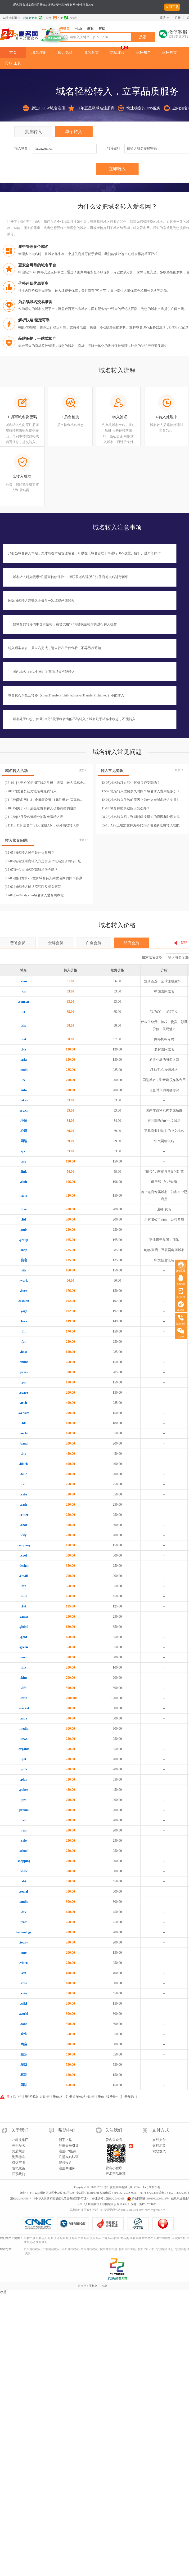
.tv (23, 1068)
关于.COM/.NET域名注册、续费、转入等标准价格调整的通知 (61, 771)
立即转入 (117, 168)
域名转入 (41, 2226)
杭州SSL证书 (146, 2237)
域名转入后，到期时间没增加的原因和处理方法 (145, 805)
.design (24, 1553)
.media (23, 1716)
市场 (9, 63)
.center (23, 1502)
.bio (23, 1441)
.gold (23, 1625)
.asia (23, 1047)
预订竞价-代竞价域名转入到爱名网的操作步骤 (48, 866)
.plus (23, 1767)
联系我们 (18, 2162)
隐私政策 (18, 2156)
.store (23, 1183)
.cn (24, 979)
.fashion (23, 1289)
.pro (23, 1788)
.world (23, 2001)
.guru (23, 1645)
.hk (23, 1411)
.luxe (23, 1309)
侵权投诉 (65, 2150)
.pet (23, 1747)
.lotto (23, 1686)
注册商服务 (67, 2156)
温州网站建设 (70, 2237)
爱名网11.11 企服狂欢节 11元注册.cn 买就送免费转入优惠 (58, 788)
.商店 (23, 2032)
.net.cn (23, 1088)
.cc (23, 999)
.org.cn (23, 1098)
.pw (23, 1370)
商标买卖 (169, 52)
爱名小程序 (114, 2156)
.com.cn (23, 989)
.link (23, 1159)
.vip (23, 1013)
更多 (28, 2241)
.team (23, 1910)
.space (23, 1380)
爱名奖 (124, 2226)
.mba (23, 1706)
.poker (23, 1777)
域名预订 (53, 2226)
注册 (178, 17)
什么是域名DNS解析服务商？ (36, 858)
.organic (23, 1737)
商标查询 (41, 2230)
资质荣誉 (18, 2139)
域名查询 (135, 2226)
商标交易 (29, 2230)
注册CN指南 (67, 2139)
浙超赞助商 (30, 18)
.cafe (23, 1482)
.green (23, 1635)
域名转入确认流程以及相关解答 (38, 875)
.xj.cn (23, 1139)
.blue (23, 1462)
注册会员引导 (69, 2133)
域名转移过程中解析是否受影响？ (135, 771)
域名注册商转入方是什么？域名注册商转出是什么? (52, 849)
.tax (23, 1900)
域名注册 (39, 52)
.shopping (23, 1849)
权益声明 (18, 2150)
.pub (23, 1217)
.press (23, 1360)
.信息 (23, 1248)
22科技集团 (10, 17)
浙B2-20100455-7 (20, 2186)
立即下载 (172, 7)
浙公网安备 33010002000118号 (148, 2186)
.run (24, 1818)
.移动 (23, 2062)
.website (23, 1401)
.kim (23, 1665)
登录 (162, 17)
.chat (23, 1513)
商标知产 (143, 52)
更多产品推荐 (116, 2161)
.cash (23, 1492)
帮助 (102, 28)
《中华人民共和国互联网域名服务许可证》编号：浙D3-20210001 (117, 2192)
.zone (23, 2012)
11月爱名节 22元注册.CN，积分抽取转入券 (48, 813)
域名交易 (89, 2226)
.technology (23, 1920)
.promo (23, 1798)
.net (23, 1027)
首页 (13, 52)
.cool (23, 1543)
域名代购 (114, 2226)
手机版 (93, 2274)
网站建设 (117, 52)
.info (23, 1078)
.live (24, 1197)
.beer (23, 1278)
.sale (23, 1828)
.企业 (23, 2022)
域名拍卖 (77, 2226)
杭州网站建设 (32, 2237)
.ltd (23, 1207)
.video (23, 1950)
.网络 (23, 1129)
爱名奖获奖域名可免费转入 (37, 779)
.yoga (23, 1299)
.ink (23, 1655)
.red (23, 1808)
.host (23, 1340)
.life (23, 1676)
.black (23, 1452)
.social (23, 1879)
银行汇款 (159, 2133)
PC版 (104, 2274)
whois (78, 28)
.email (23, 1564)
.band (23, 1431)
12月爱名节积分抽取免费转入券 (40, 805)
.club (23, 1169)
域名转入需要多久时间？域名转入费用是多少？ (145, 779)
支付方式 (160, 2118)
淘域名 (65, 28)
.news (23, 1726)
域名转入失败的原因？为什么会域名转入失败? (144, 788)
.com (23, 969)
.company (23, 1533)
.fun (24, 1329)
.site (24, 1258)
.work (23, 1268)
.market (23, 1696)
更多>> (83, 758)
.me (23, 1149)
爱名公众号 (114, 2128)
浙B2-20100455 (115, 2186)
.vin (23, 1961)
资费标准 (18, 2145)
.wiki (23, 1991)
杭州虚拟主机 (127, 2237)
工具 (17, 63)
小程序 (70, 18)
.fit (24, 1319)
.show (23, 1859)
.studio (23, 1889)
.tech (23, 1390)
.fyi (23, 1594)
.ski (23, 1869)
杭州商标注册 (108, 2237)
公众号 (45, 18)
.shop (23, 1238)
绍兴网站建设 (89, 2237)
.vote (23, 1971)
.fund (23, 1584)
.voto (23, 1981)
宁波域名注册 (164, 2237)
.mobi (23, 1057)
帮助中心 (66, 2118)
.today (23, 1930)
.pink (23, 1757)
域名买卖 (91, 52)
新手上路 (65, 2128)
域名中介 (102, 2226)
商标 (90, 28)
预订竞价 (65, 52)
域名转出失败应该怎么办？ (130, 796)
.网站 (23, 2073)
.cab (24, 1472)
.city (24, 1523)
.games (23, 1604)
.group (23, 1228)
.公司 (23, 1119)
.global (23, 1614)
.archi (23, 1421)
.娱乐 (23, 2042)
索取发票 (159, 2139)
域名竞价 (65, 2226)
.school (23, 1838)
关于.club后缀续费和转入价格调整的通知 (46, 796)
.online (23, 1350)
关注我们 (113, 2118)
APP (58, 18)
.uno (23, 1940)
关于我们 (19, 2118)
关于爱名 (18, 2133)
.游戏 (23, 2052)
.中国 (23, 1108)
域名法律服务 (162, 2226)
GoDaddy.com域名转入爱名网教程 (39, 883)
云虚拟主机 (178, 2226)
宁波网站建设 (51, 2237)
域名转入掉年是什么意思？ (34, 841)
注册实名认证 (69, 2145)
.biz (23, 1037)
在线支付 (159, 2128)
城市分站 (5, 2237)
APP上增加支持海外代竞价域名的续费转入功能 (145, 813)
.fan (23, 1574)
